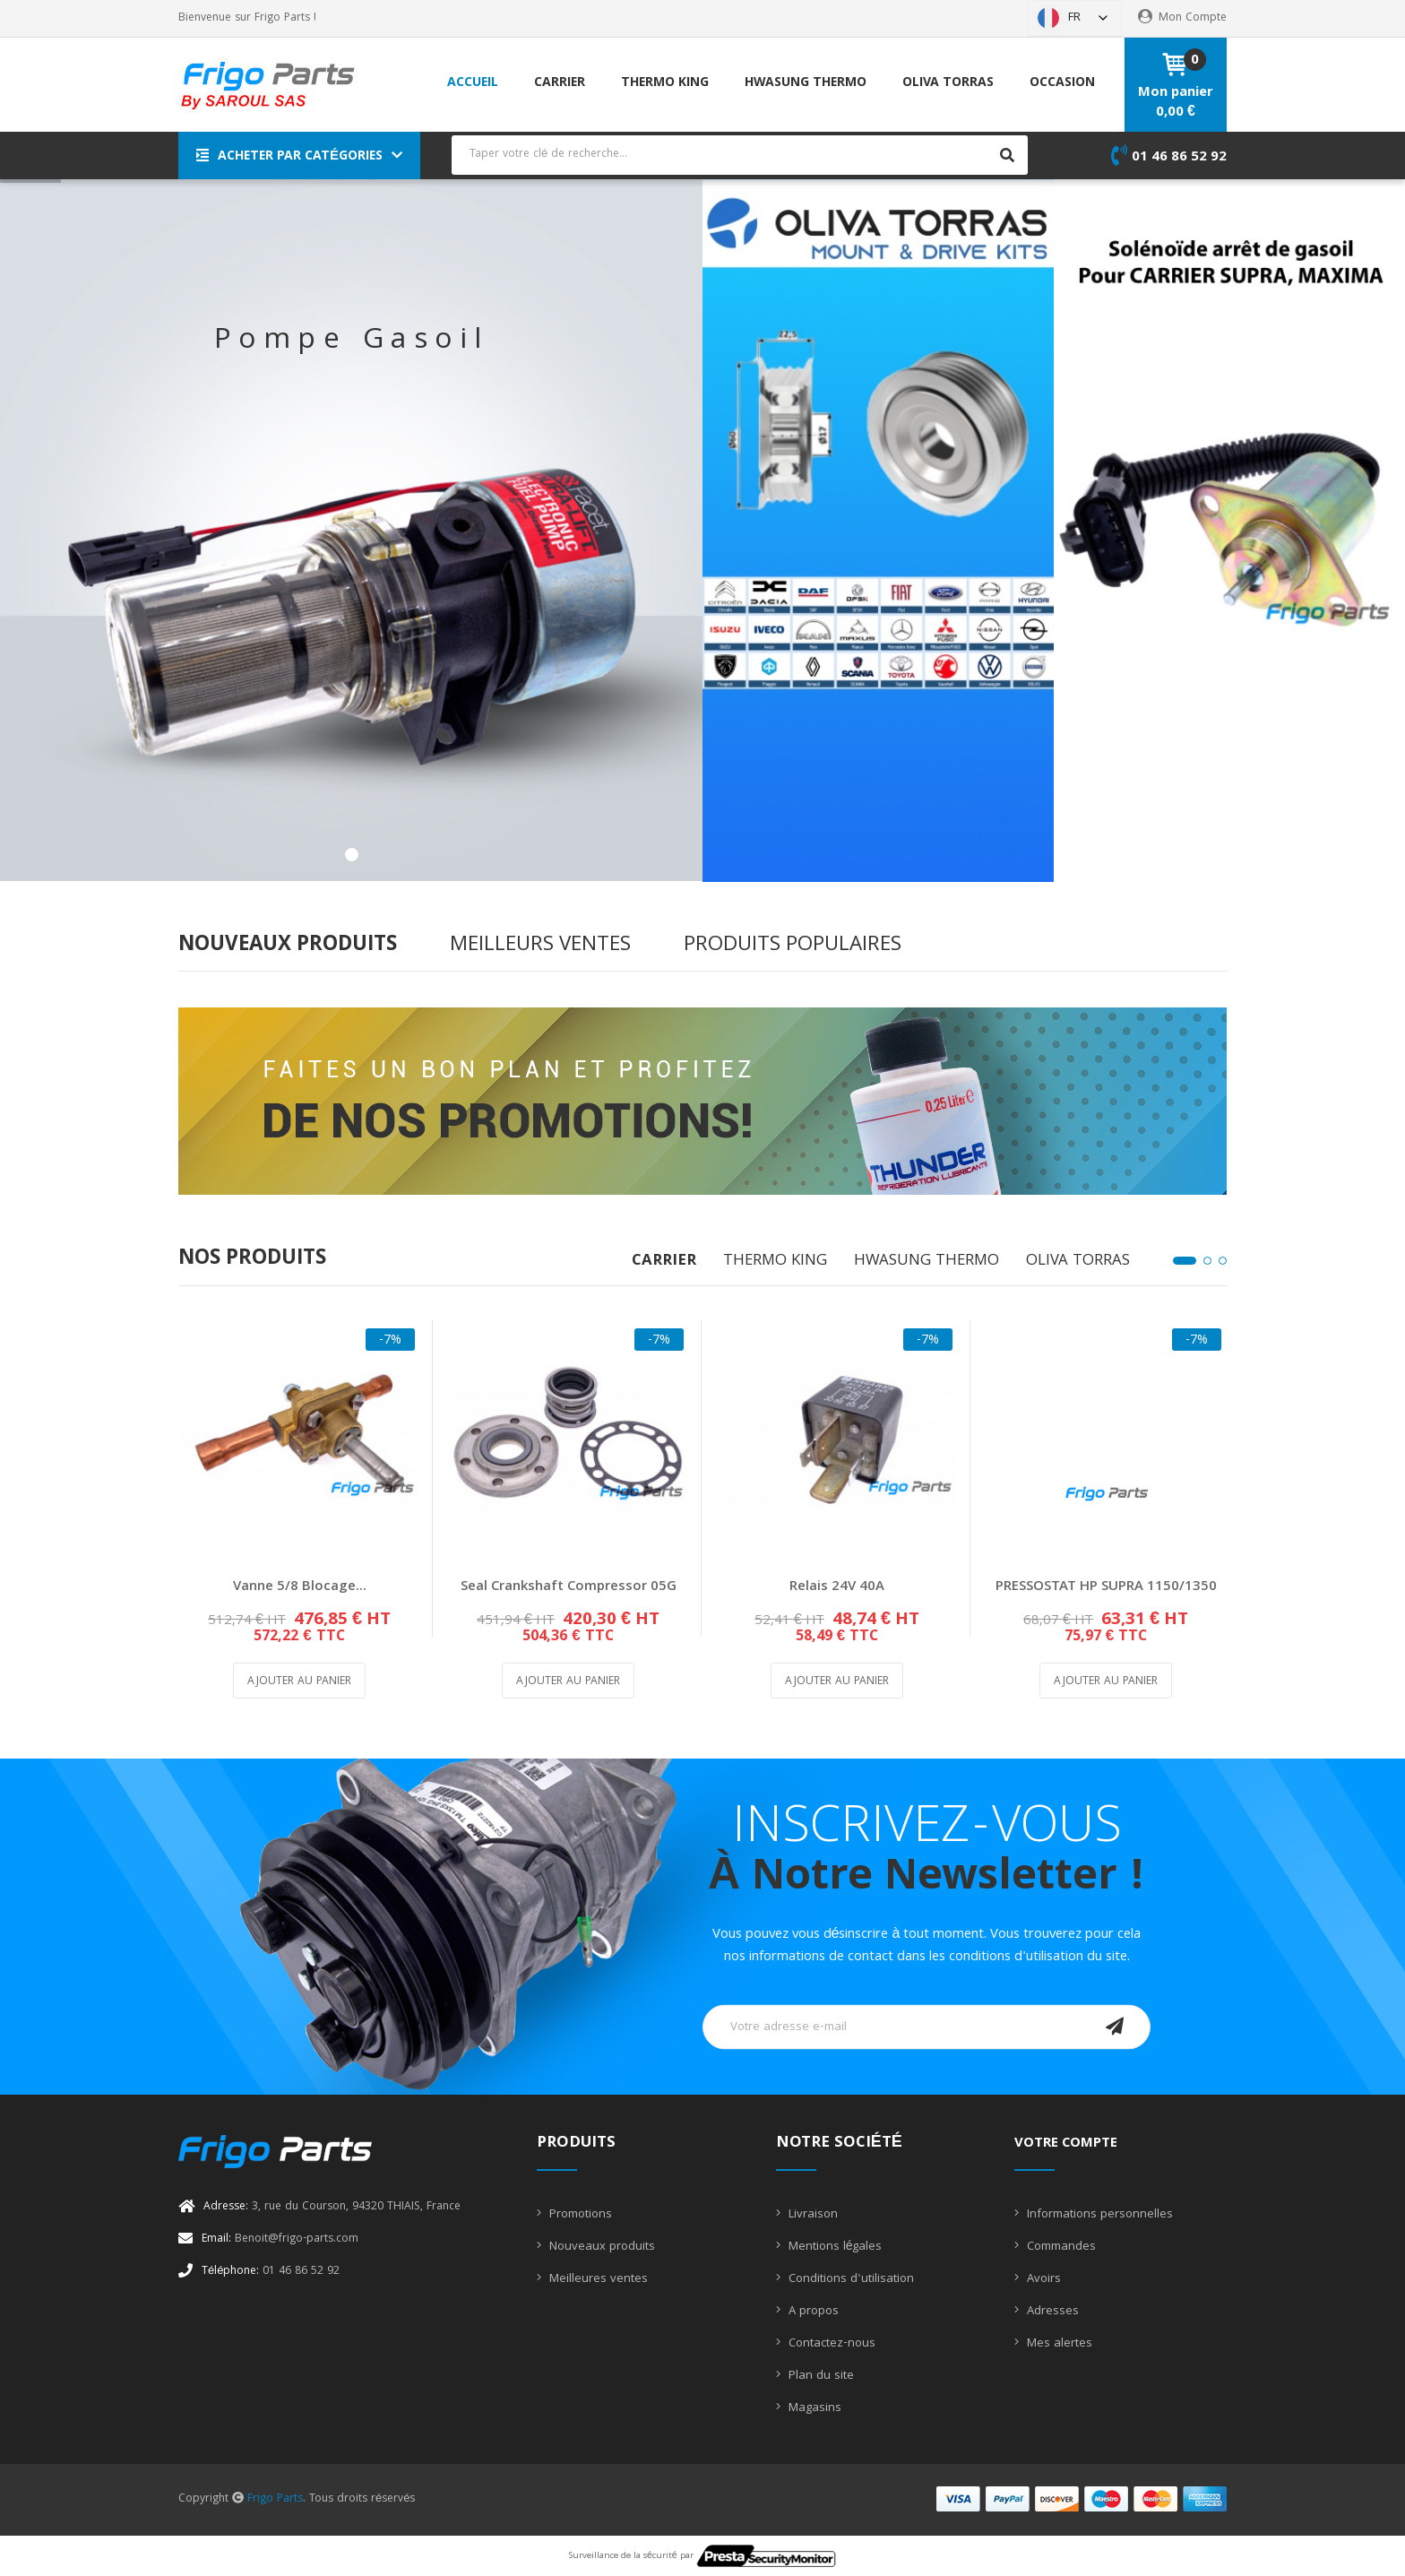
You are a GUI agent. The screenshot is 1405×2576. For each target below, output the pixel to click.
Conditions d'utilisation (849, 2279)
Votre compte (1065, 2144)
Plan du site (819, 2376)
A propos (812, 2311)
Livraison (811, 2215)
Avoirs (1042, 2279)
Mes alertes (1057, 2344)
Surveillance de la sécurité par (702, 2556)
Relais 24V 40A (836, 1587)
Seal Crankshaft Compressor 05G (569, 1587)
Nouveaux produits (600, 2247)
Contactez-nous (830, 2344)
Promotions (579, 2215)
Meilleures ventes (597, 2279)
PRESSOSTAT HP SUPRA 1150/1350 (1106, 1587)
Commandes (1059, 2247)
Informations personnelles (1098, 2215)
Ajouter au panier (299, 1682)
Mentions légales (834, 2247)
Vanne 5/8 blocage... (299, 1587)
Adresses (1051, 2311)
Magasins (813, 2408)
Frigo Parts (275, 2499)
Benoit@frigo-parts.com (280, 2239)
